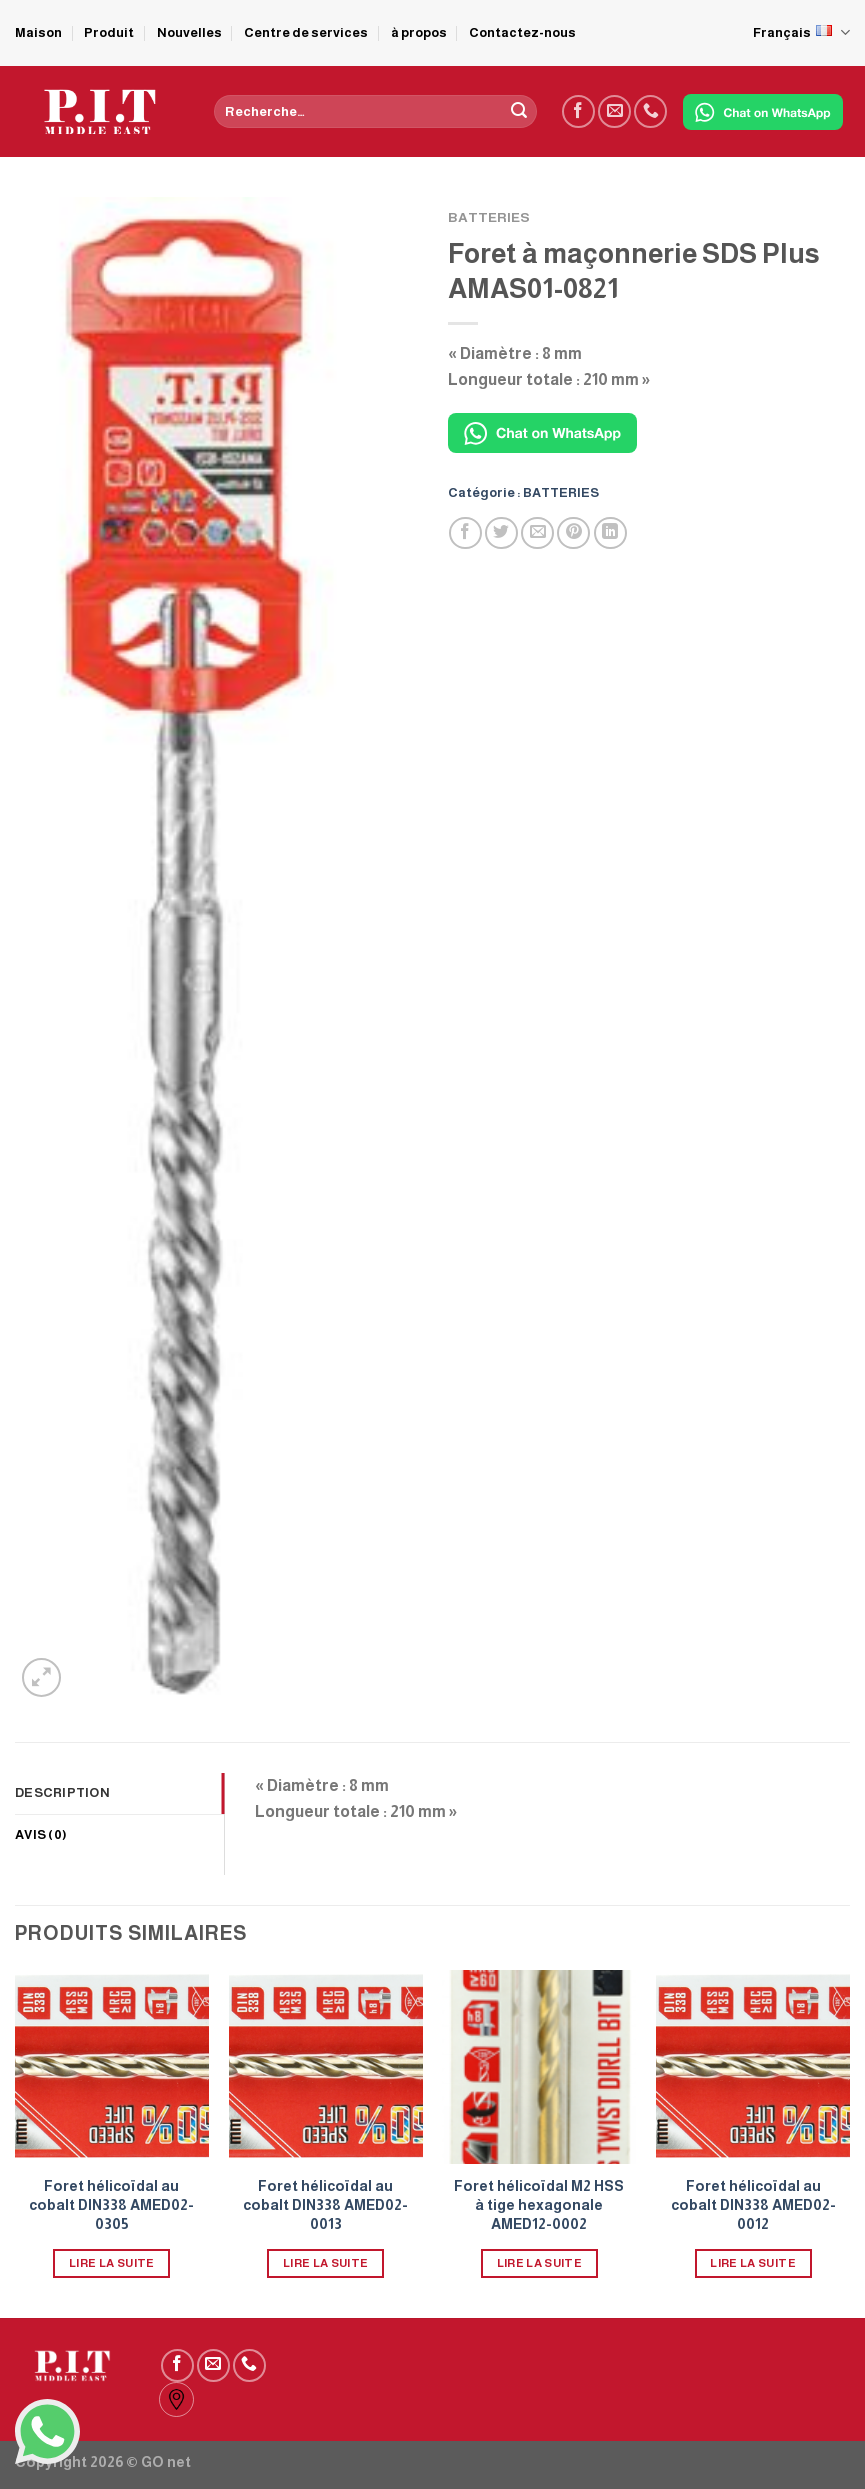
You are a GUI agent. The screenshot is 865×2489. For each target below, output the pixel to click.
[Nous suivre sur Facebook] (578, 111)
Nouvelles (189, 32)
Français (801, 32)
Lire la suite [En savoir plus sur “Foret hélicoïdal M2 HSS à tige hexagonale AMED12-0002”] (540, 2263)
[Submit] (519, 112)
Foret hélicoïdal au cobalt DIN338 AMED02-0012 (753, 2204)
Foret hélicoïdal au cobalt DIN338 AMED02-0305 (111, 2204)
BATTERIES (489, 217)
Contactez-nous (522, 32)
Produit (109, 32)
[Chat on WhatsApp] (763, 112)
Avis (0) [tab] (41, 1834)
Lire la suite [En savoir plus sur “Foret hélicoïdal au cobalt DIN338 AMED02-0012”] (753, 2263)
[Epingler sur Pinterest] (573, 533)
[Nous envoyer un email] (614, 111)
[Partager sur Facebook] (465, 533)
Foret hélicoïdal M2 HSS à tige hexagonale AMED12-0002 (539, 2204)
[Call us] (650, 111)
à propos (419, 32)
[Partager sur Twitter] (501, 533)
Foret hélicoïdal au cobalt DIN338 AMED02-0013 (325, 2204)
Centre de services (306, 32)
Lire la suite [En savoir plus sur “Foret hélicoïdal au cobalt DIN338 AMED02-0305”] (112, 2263)
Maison (38, 32)
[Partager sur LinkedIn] (610, 533)
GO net (166, 2462)
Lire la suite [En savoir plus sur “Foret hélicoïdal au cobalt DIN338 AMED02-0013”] (326, 2263)
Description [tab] (62, 1792)
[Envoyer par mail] (537, 533)
